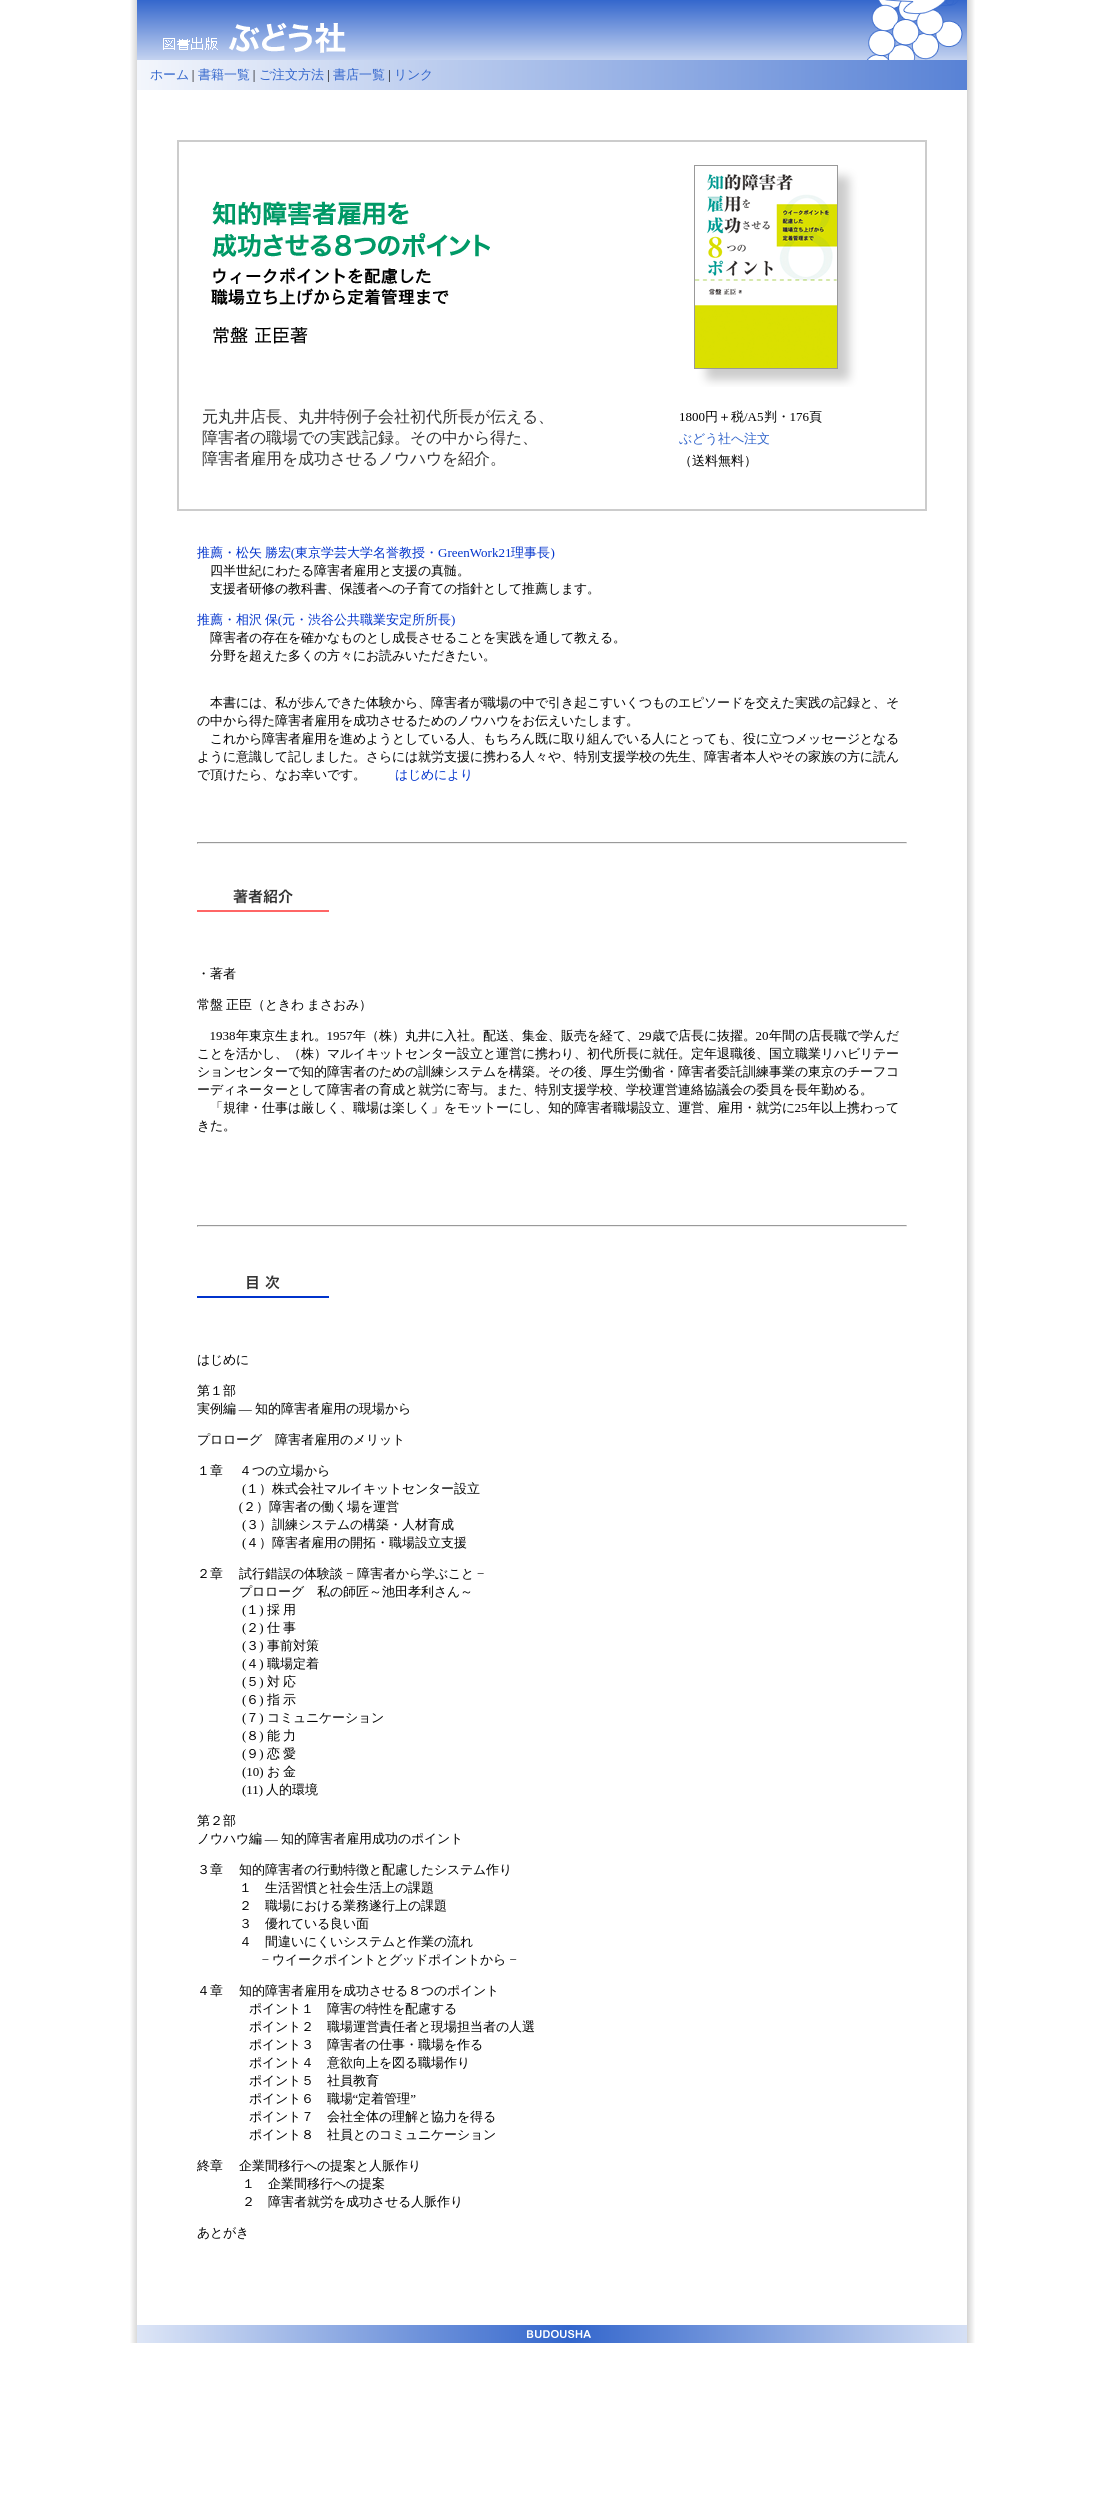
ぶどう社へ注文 (724, 438)
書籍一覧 (224, 74)
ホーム (163, 74)
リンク (413, 74)
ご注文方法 (291, 74)
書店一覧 (359, 74)
